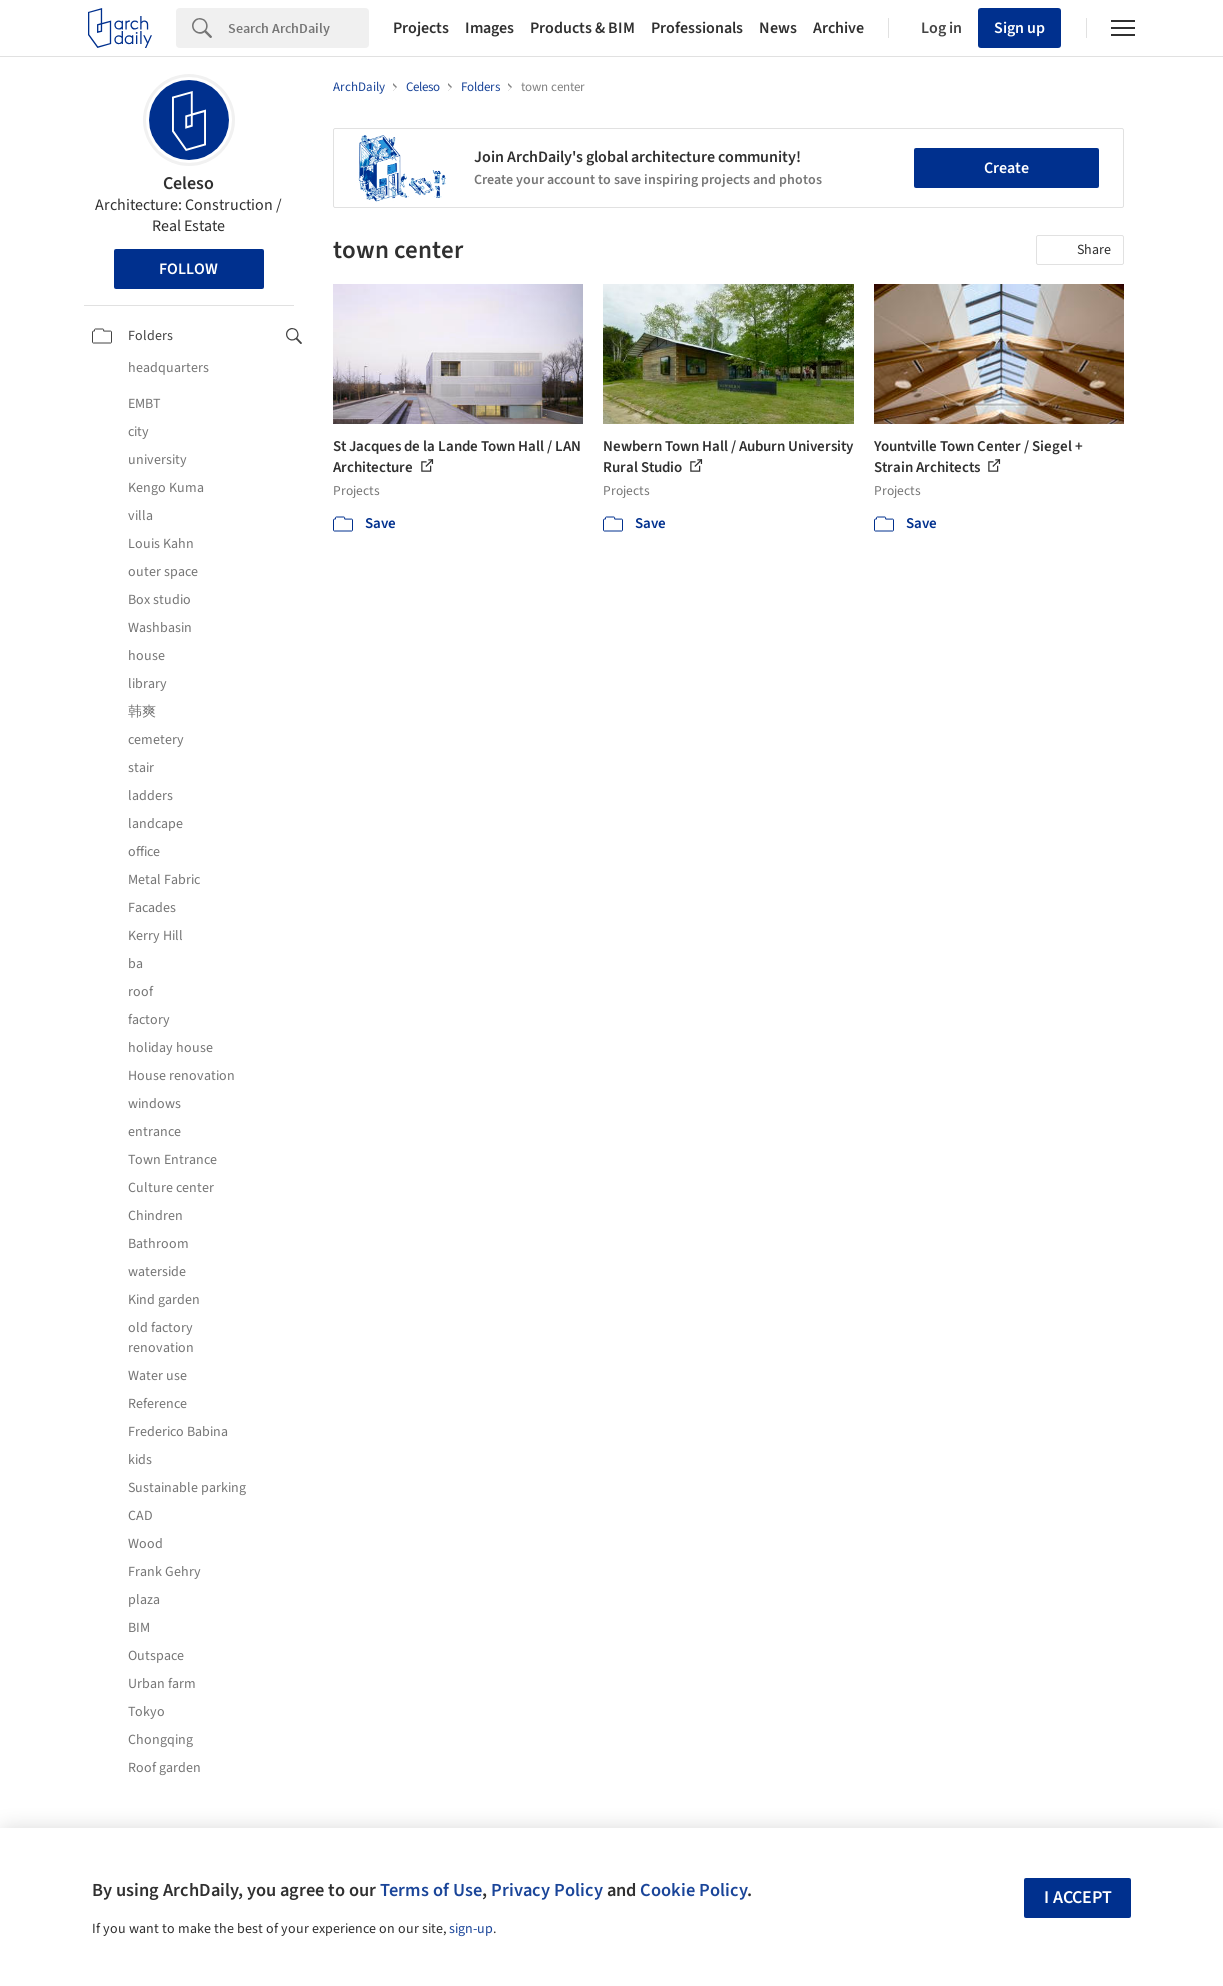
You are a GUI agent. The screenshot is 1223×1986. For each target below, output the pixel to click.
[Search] (298, 28)
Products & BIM (582, 28)
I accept (1078, 1897)
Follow (188, 269)
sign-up (471, 1929)
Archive (838, 28)
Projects (421, 28)
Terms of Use (431, 1890)
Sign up (1019, 28)
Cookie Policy (693, 1890)
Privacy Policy (547, 1890)
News (778, 28)
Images (489, 28)
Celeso (188, 183)
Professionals (697, 28)
